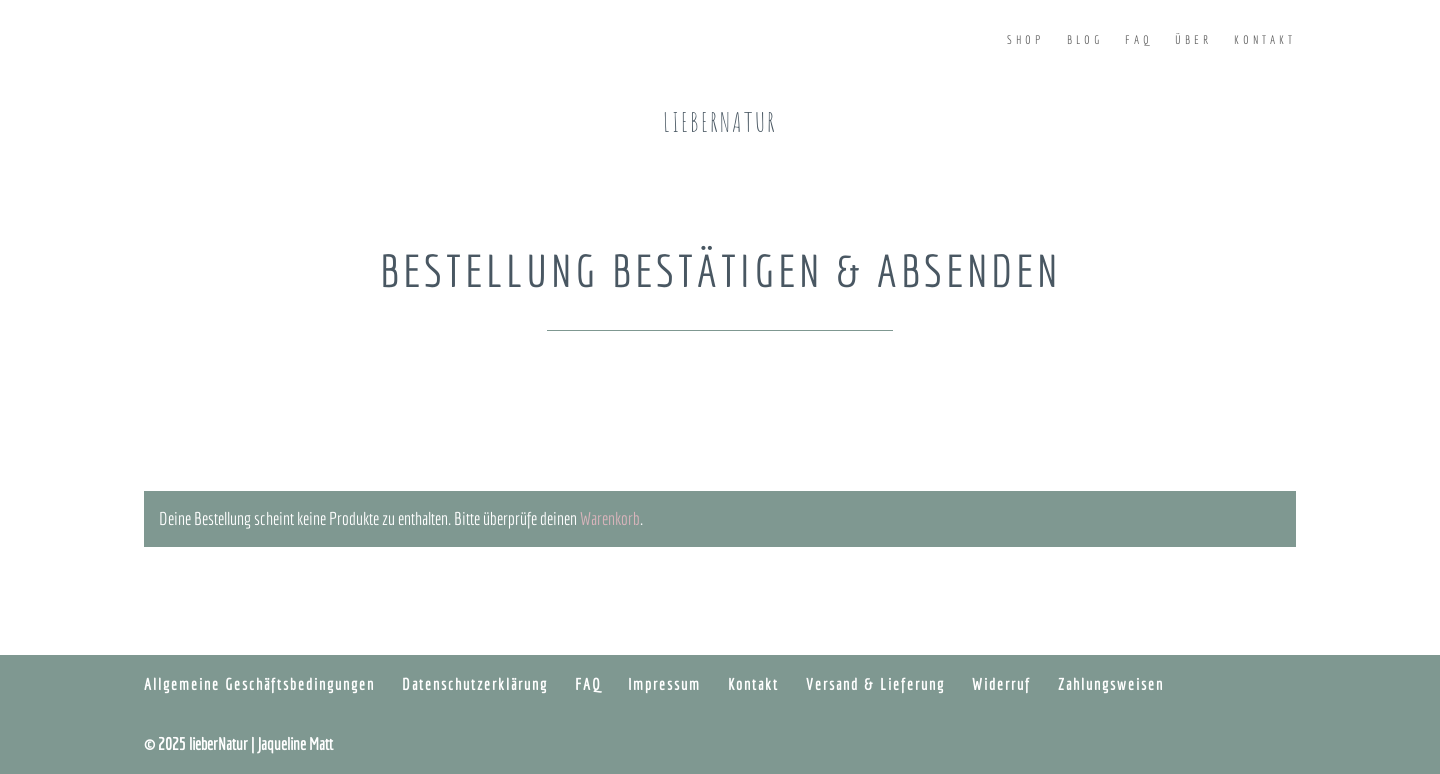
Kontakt (1265, 39)
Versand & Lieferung (875, 684)
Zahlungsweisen (1111, 684)
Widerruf (1001, 684)
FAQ (1139, 39)
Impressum (664, 684)
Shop (1026, 39)
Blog (1085, 39)
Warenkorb (610, 518)
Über (1193, 39)
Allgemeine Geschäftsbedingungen (259, 684)
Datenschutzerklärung (475, 684)
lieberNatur (720, 122)
